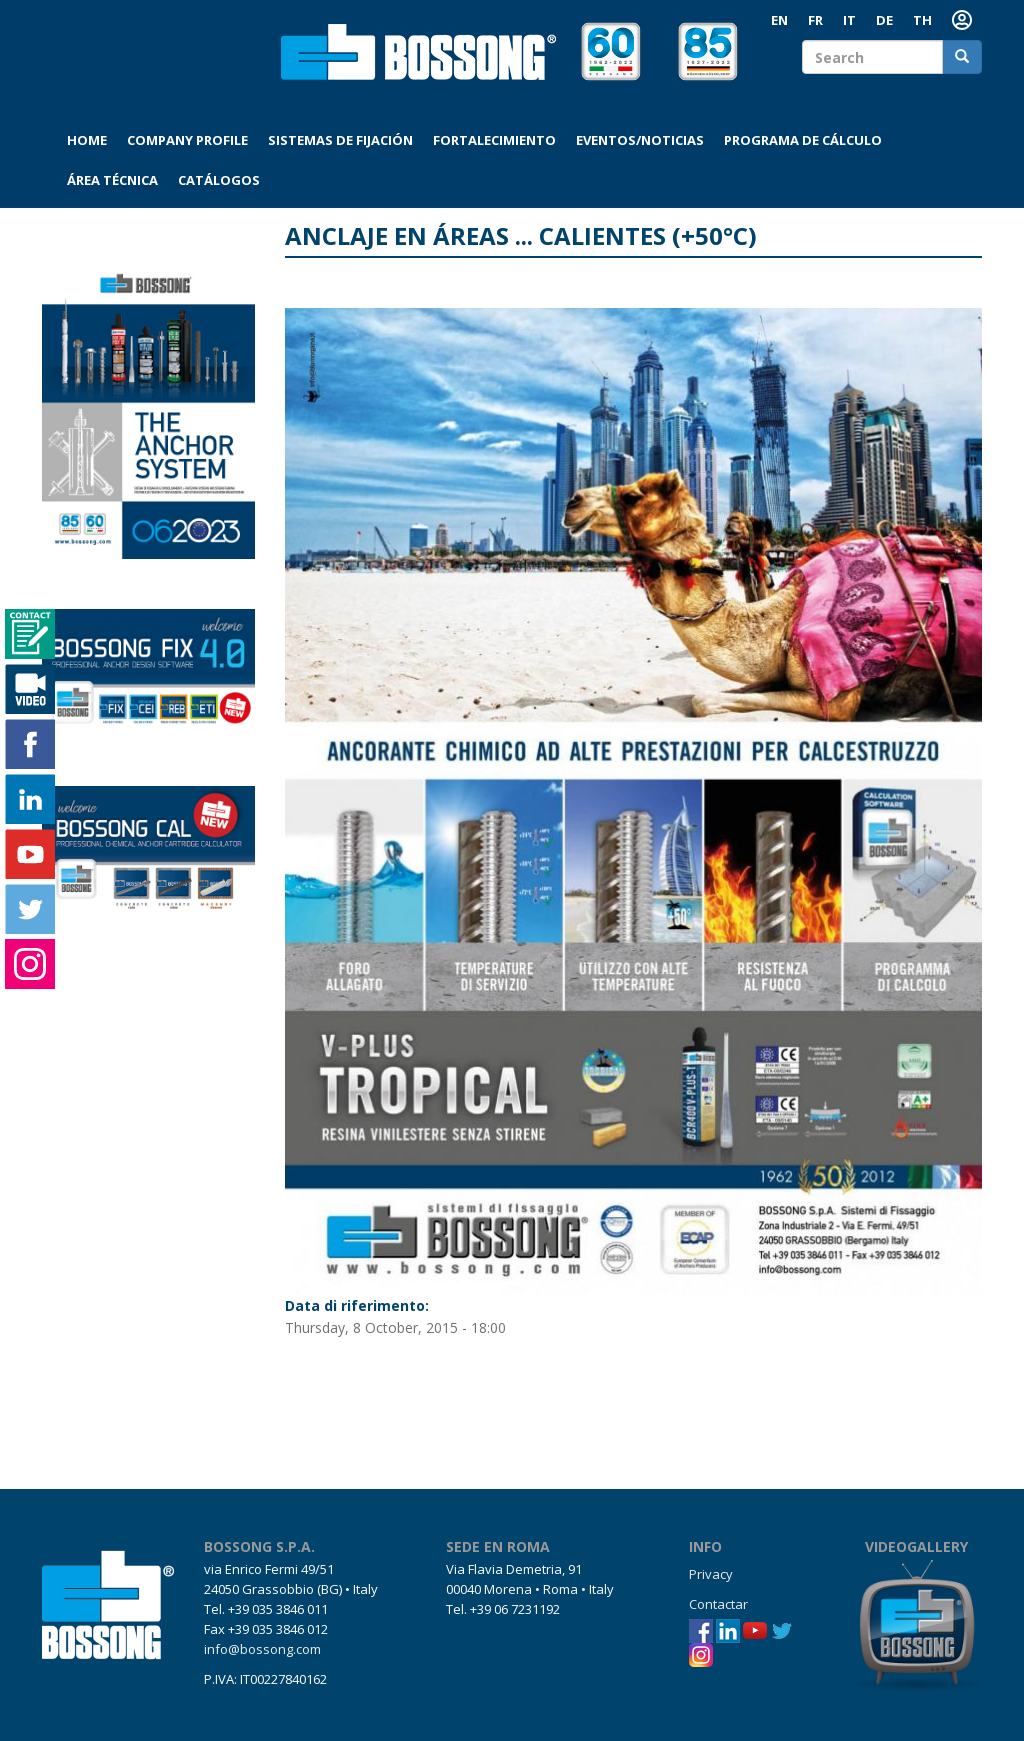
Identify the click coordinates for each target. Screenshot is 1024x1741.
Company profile (187, 140)
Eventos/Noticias (640, 140)
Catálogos (219, 180)
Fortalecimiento (494, 140)
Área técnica (112, 180)
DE (884, 20)
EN (779, 20)
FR (815, 20)
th (922, 20)
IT (849, 20)
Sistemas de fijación (340, 140)
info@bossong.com (262, 1649)
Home (87, 140)
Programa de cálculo (803, 140)
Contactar (718, 1604)
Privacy (711, 1574)
